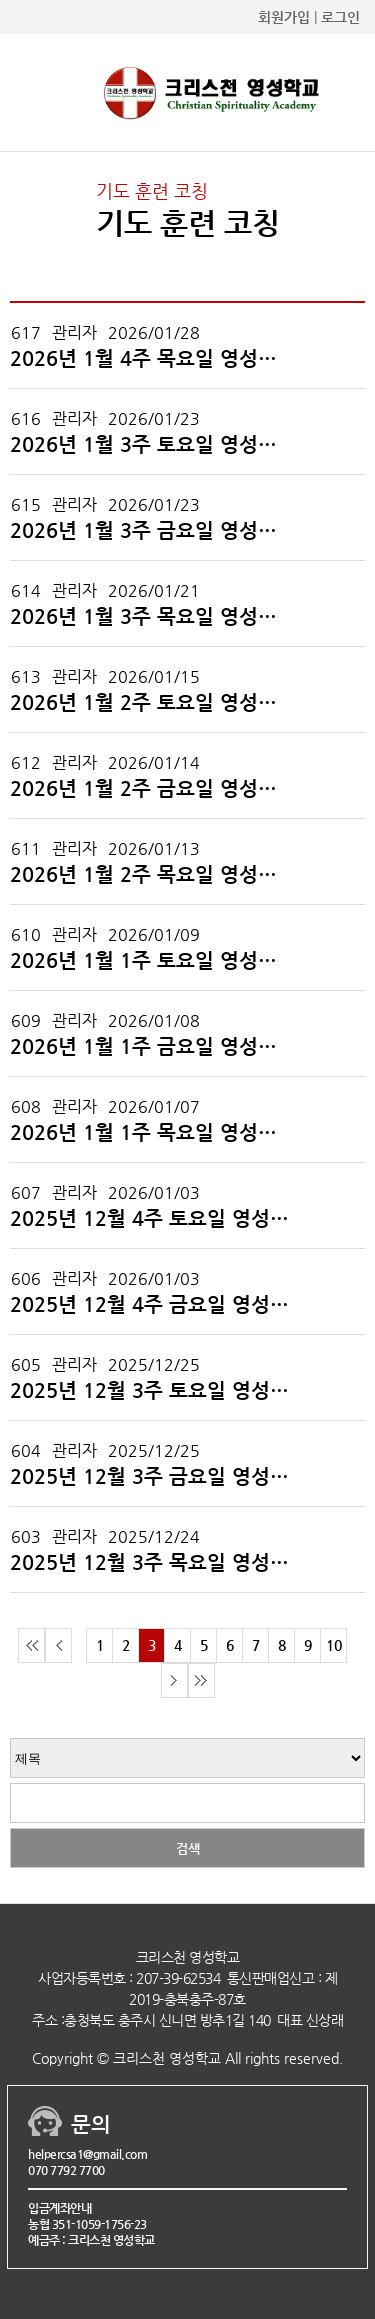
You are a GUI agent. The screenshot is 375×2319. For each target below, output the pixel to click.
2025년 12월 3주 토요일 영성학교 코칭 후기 (152, 1391)
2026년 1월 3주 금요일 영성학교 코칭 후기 (152, 531)
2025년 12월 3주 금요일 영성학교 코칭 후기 (152, 1477)
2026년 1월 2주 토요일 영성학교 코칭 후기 (152, 703)
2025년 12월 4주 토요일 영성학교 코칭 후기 (152, 1219)
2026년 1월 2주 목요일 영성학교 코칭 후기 (152, 875)
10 (334, 1645)
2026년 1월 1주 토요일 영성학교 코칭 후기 (152, 961)
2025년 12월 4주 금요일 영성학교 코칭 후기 (152, 1305)
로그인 (340, 17)
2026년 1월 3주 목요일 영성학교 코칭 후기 (152, 617)
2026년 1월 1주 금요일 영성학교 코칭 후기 (152, 1047)
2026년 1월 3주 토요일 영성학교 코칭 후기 (152, 445)
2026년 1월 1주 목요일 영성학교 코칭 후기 (152, 1133)
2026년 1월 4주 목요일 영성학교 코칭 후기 (152, 359)
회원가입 (284, 17)
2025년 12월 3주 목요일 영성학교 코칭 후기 (152, 1563)
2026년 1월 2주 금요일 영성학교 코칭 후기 (152, 789)
